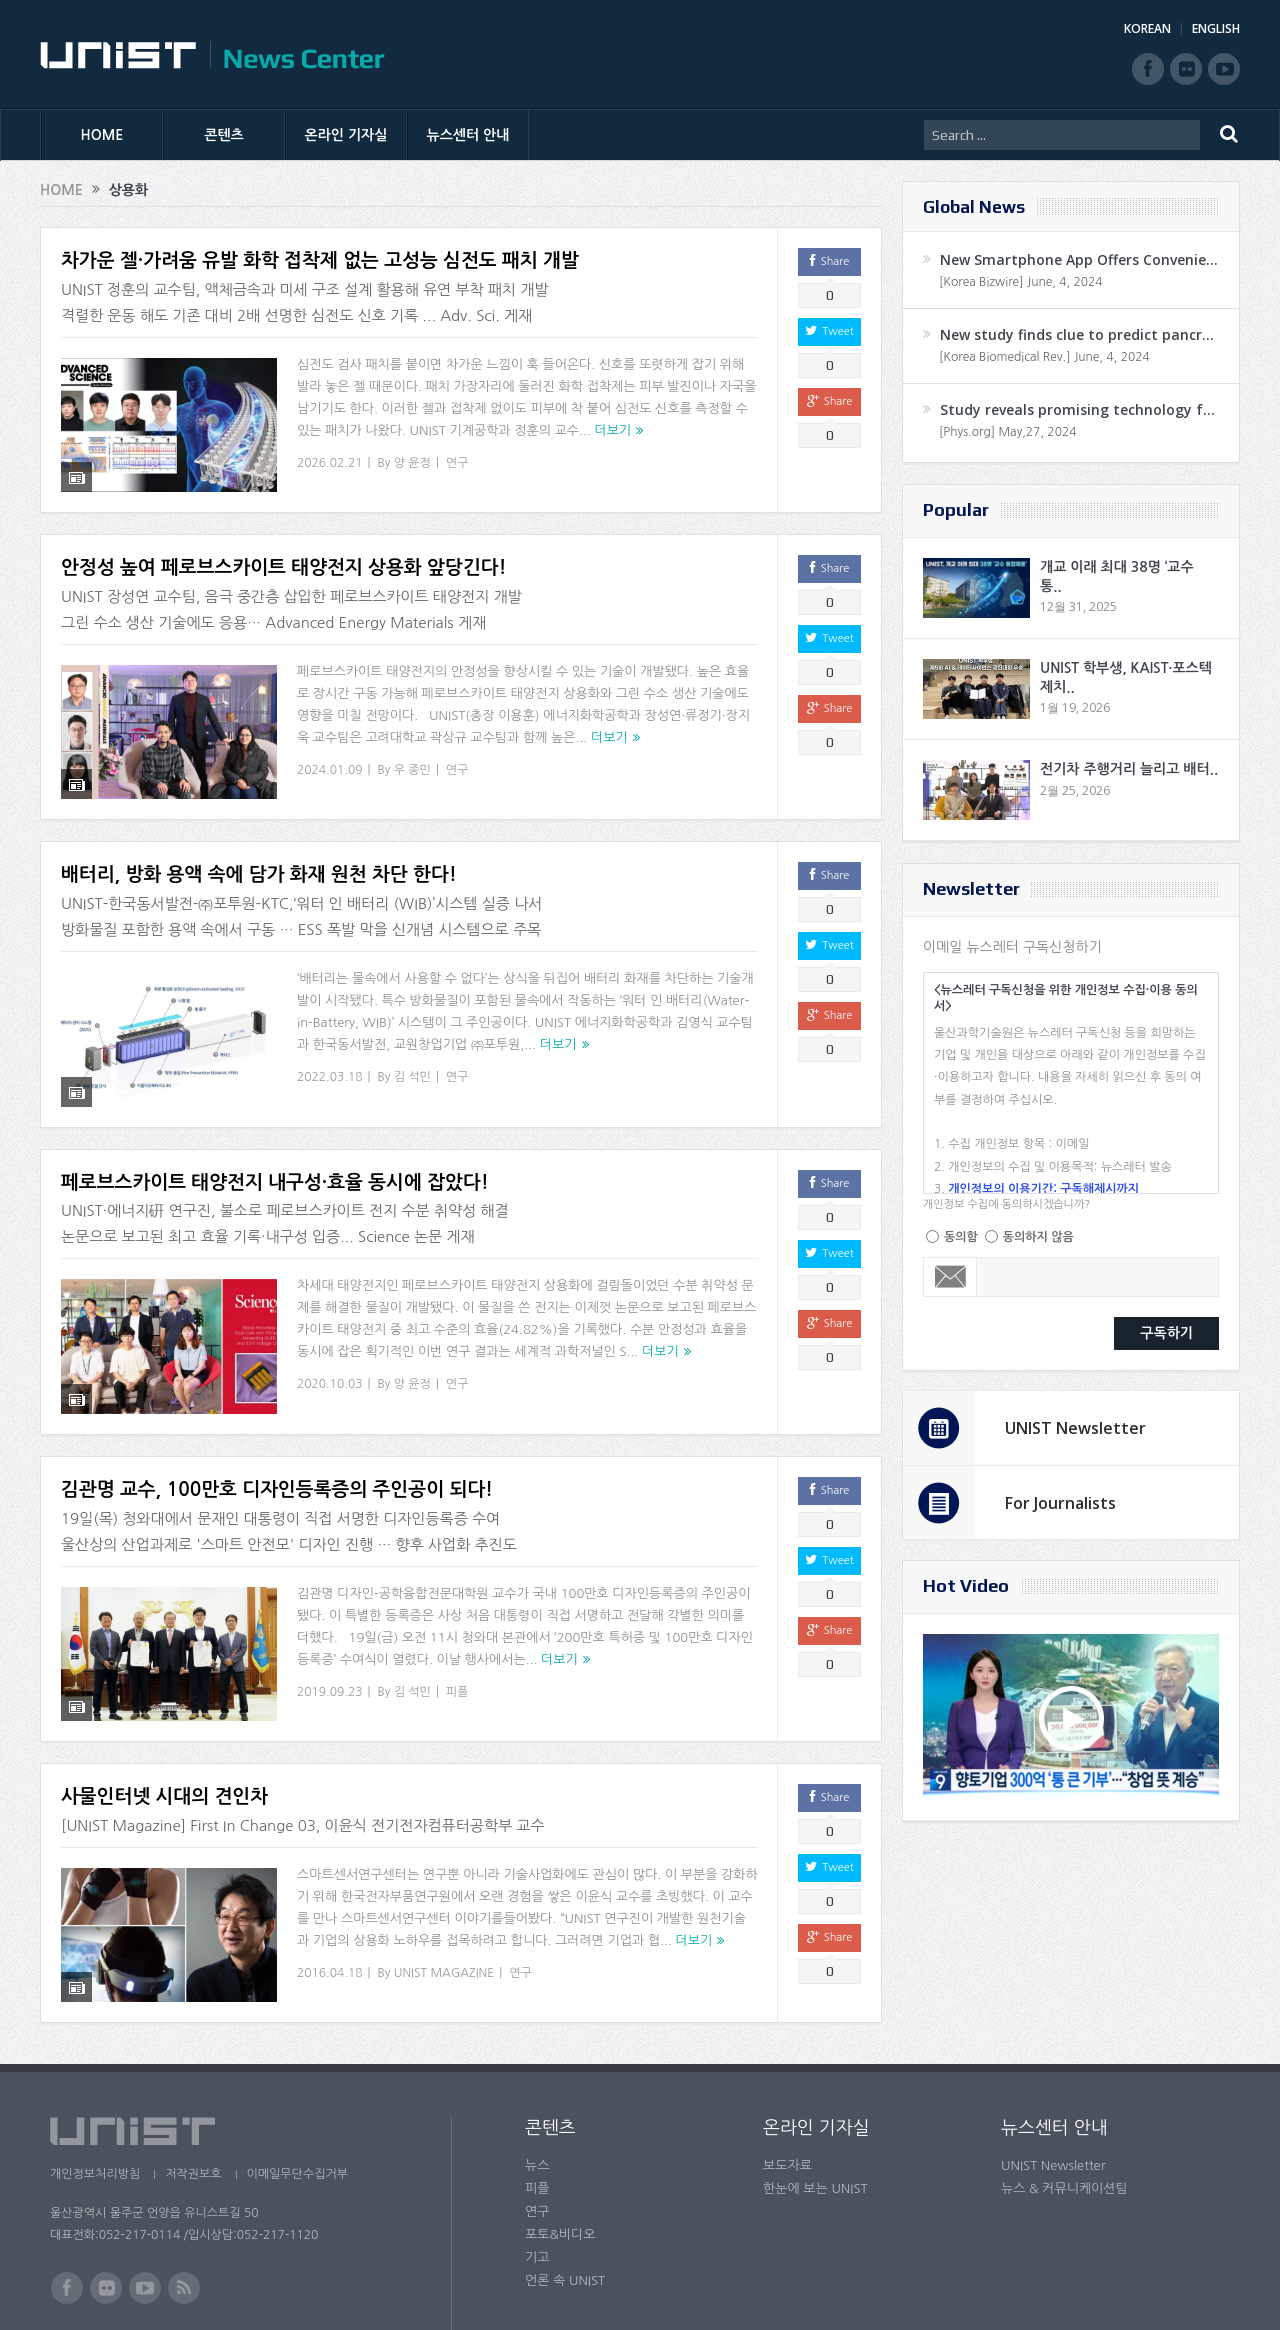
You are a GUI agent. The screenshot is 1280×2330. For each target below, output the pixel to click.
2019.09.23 (329, 1641)
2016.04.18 (329, 1910)
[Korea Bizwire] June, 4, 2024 (1021, 282)
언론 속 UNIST (565, 2213)
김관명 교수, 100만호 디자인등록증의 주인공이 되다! (277, 1439)
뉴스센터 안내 (468, 135)
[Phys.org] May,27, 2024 (1007, 432)
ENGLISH (1216, 28)
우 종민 (412, 757)
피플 (457, 1641)
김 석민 (412, 1052)
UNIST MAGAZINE (444, 1910)
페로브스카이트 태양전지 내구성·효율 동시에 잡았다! (275, 1144)
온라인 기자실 (346, 135)
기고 (537, 2190)
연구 (457, 463)
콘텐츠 (223, 135)
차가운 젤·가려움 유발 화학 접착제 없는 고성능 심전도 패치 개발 (320, 260)
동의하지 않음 (1038, 1237)
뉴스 (537, 2098)
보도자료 (787, 2098)
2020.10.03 (329, 1347)
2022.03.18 (329, 1052)
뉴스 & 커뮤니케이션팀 (1064, 2121)
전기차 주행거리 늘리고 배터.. (1129, 769)
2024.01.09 (329, 757)
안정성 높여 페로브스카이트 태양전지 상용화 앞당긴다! (283, 555)
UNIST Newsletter (1075, 1428)
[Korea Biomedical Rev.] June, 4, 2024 (1044, 357)
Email (950, 1277)
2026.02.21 (329, 463)
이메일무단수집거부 (298, 2107)
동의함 (961, 1237)
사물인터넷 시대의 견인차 (164, 1733)
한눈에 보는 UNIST (815, 2121)
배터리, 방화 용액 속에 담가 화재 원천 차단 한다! (259, 849)
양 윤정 (412, 463)
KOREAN (1147, 28)
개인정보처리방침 (95, 2107)
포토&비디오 (560, 2167)
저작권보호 (193, 2107)
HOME (102, 135)
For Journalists (1060, 1503)
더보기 (612, 430)
